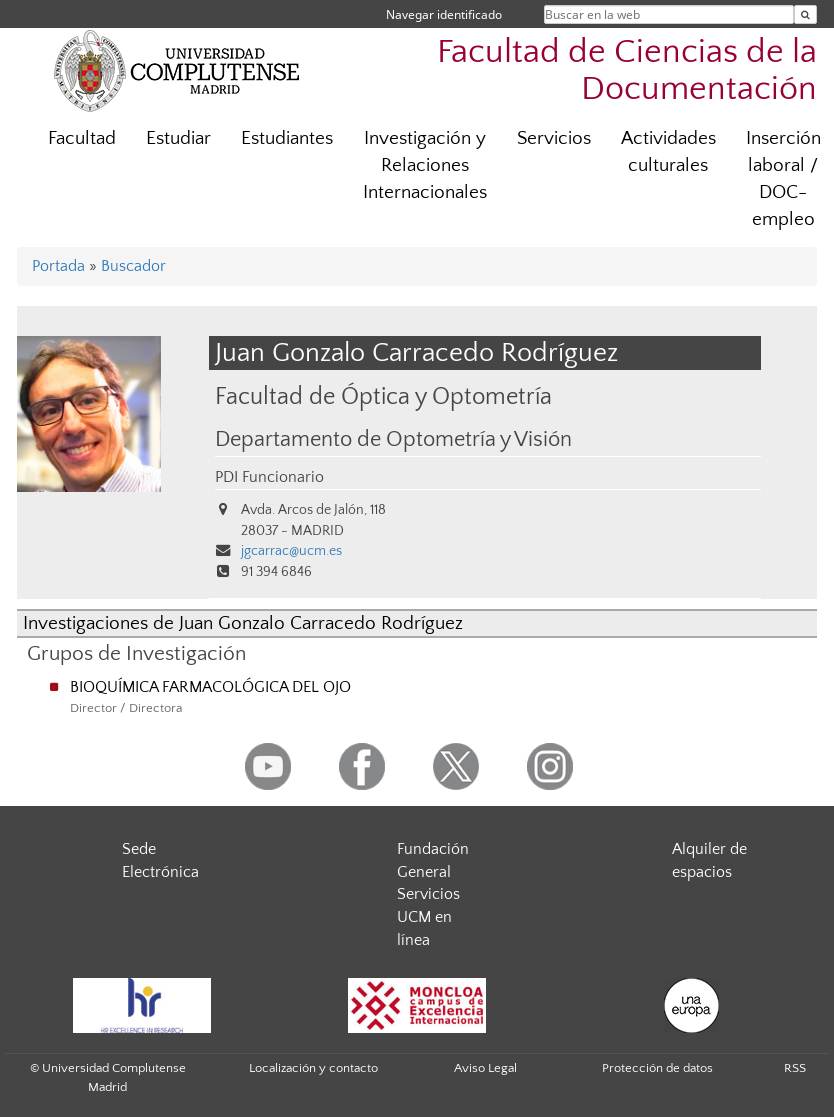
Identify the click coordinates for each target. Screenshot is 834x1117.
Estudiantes (287, 138)
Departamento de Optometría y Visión (393, 440)
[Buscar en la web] (805, 14)
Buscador (133, 266)
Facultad (82, 138)
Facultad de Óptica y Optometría (383, 396)
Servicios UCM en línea (428, 917)
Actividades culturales (668, 152)
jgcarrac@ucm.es (291, 551)
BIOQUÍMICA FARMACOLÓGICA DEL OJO (210, 687)
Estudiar (178, 138)
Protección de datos (657, 1068)
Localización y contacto (313, 1068)
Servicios (554, 138)
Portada (58, 266)
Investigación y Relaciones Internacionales (425, 165)
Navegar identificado (444, 14)
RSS (795, 1068)
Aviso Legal (485, 1068)
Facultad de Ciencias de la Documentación (627, 71)
